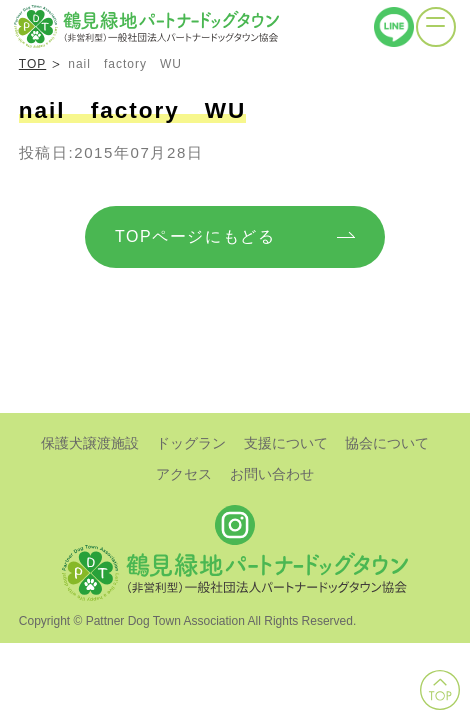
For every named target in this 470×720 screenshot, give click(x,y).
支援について (286, 443)
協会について (387, 443)
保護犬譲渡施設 (90, 443)
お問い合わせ (272, 474)
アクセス (184, 474)
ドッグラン (191, 443)
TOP (32, 64)
